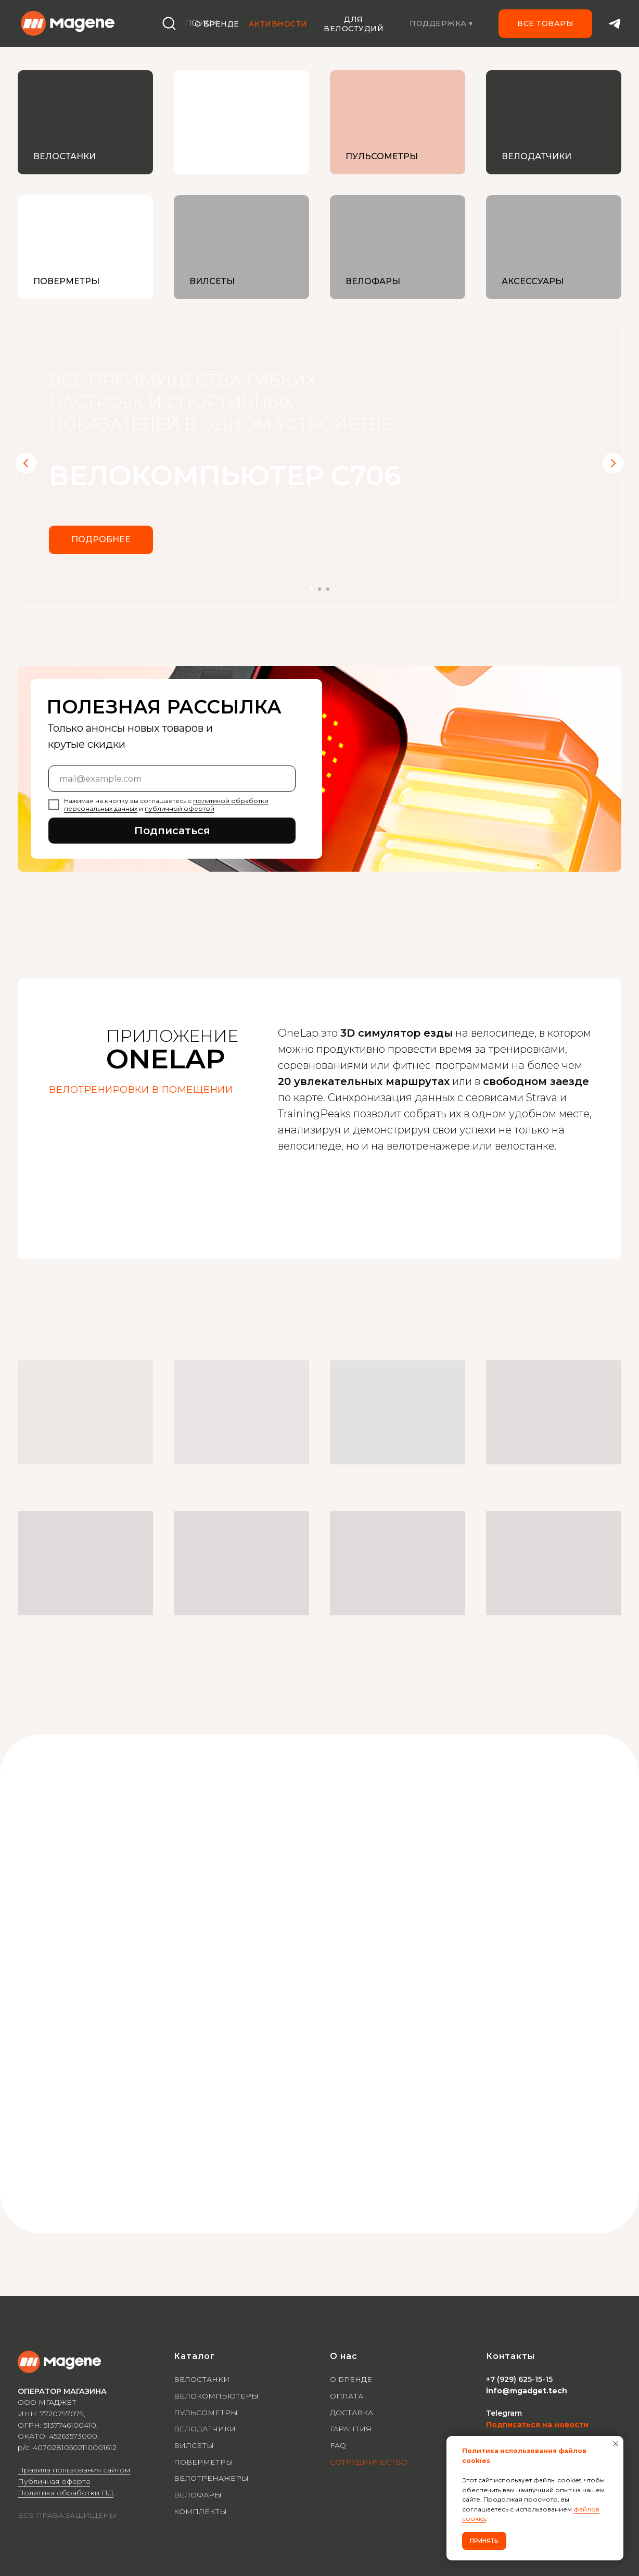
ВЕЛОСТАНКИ (201, 2379)
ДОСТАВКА (351, 2412)
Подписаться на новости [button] (537, 2424)
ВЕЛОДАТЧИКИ (205, 2428)
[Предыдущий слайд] (26, 463)
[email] (172, 779)
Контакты (510, 2356)
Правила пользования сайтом (74, 2470)
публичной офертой (179, 808)
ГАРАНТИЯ (351, 2428)
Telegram (504, 2413)
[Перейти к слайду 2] (319, 589)
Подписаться (172, 830)
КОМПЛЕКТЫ (200, 2511)
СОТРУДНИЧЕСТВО (368, 2462)
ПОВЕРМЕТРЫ (203, 2462)
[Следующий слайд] (613, 463)
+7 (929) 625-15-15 (519, 2379)
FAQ (338, 2445)
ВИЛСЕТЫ (194, 2445)
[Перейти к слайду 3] (327, 589)
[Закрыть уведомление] (615, 2444)
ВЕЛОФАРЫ (198, 2495)
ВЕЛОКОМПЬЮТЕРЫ (216, 2396)
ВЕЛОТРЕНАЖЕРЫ (211, 2478)
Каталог (194, 2356)
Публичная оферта (54, 2481)
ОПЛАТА (346, 2396)
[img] (241, 122)
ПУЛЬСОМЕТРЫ (206, 2412)
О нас (343, 2356)
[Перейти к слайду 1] (311, 589)
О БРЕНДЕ (351, 2379)
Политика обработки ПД (65, 2492)
